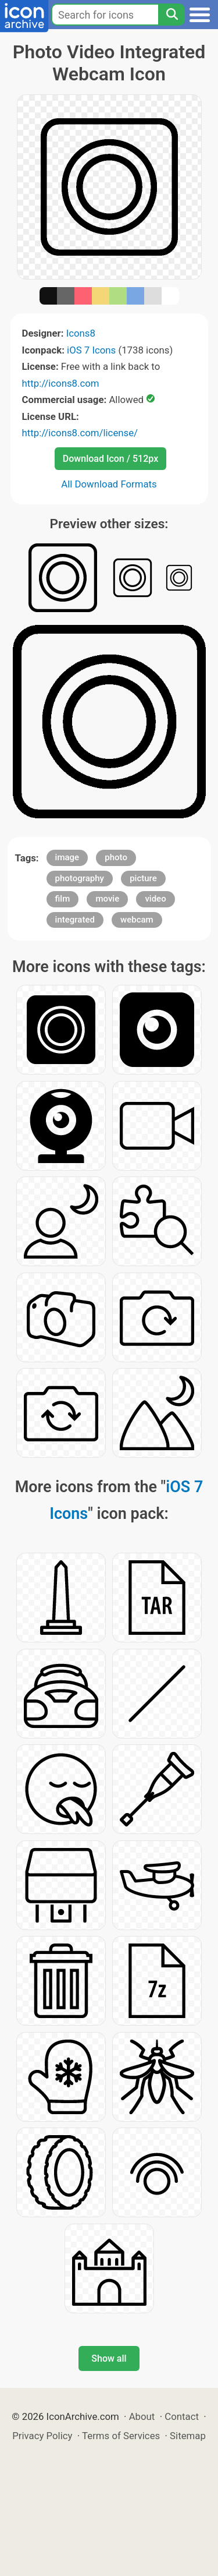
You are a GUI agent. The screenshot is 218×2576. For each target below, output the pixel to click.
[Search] (171, 14)
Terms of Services (121, 2435)
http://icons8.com (60, 383)
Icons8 (80, 333)
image (67, 857)
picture (143, 878)
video (155, 898)
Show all (108, 2358)
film (62, 898)
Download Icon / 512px (110, 458)
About (142, 2416)
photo (116, 857)
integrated (75, 919)
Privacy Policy (42, 2435)
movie (107, 898)
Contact (182, 2416)
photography (79, 878)
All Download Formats (109, 484)
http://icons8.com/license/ (80, 433)
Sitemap (188, 2435)
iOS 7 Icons (91, 350)
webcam (136, 919)
